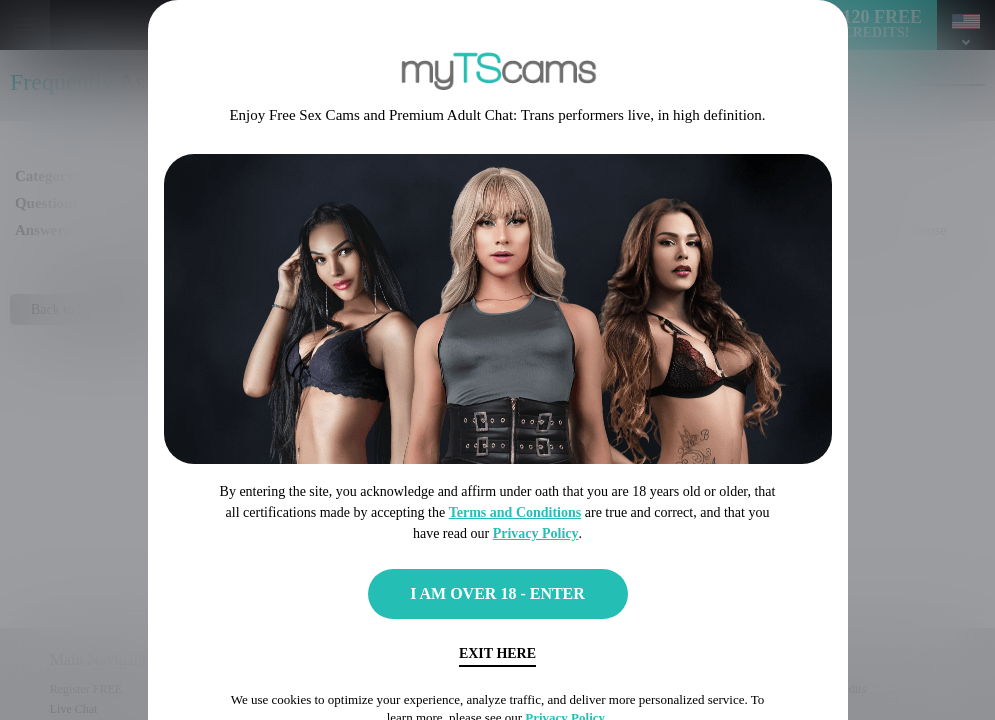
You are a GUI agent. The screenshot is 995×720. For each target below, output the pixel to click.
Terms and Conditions (515, 512)
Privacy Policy (536, 533)
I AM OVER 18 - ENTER (497, 593)
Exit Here (497, 653)
